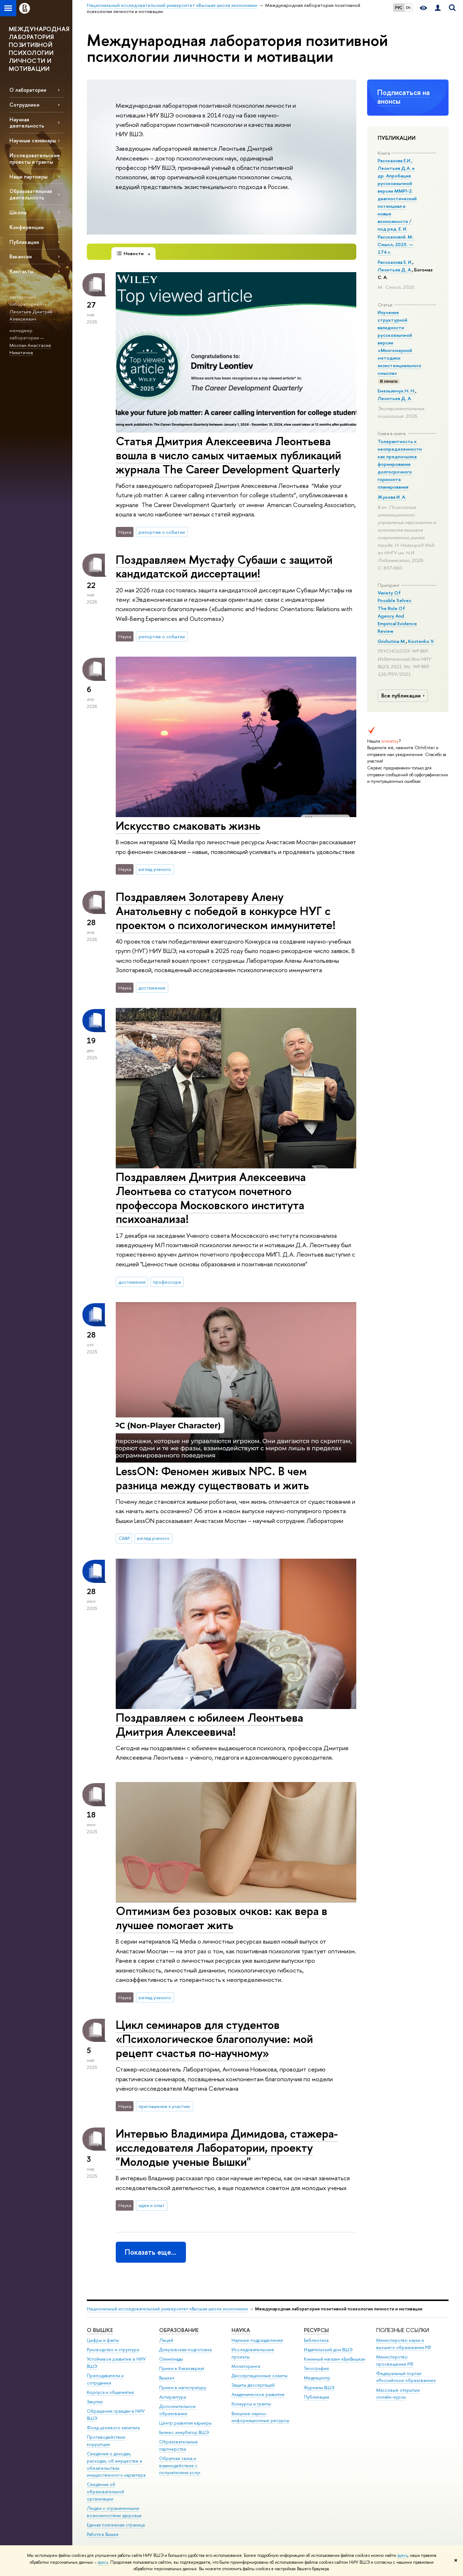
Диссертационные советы (260, 2376)
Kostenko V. (421, 641)
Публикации (24, 242)
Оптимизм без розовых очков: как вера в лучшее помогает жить (221, 1918)
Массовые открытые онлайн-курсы (398, 2393)
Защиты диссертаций (253, 2385)
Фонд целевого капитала (113, 2428)
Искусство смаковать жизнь (188, 825)
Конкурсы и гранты (251, 2404)
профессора (167, 1282)
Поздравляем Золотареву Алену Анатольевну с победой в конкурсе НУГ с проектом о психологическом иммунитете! (226, 911)
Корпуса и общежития (110, 2392)
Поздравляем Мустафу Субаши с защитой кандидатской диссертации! (224, 566)
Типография (316, 2368)
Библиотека (316, 2340)
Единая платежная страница (116, 2525)
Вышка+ (167, 2378)
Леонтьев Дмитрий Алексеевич (30, 315)
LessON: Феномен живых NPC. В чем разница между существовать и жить (212, 1478)
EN (408, 7)
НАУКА (241, 2330)
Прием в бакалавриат (181, 2368)
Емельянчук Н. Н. (396, 390)
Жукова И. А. (392, 497)
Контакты (21, 271)
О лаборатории (27, 89)
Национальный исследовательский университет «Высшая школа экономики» (167, 2309)
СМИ (124, 1538)
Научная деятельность (26, 122)
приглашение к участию (164, 2106)
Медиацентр (317, 2378)
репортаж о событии (162, 532)
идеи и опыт (152, 2205)
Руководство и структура (113, 2350)
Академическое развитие (258, 2394)
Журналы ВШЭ (319, 2387)
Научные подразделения (257, 2340)
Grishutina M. (392, 641)
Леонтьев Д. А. (395, 269)
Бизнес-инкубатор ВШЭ (184, 2432)
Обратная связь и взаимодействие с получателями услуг (180, 2465)
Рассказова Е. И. (395, 262)
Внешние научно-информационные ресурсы (260, 2417)
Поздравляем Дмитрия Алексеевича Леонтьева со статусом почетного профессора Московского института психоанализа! (211, 1198)
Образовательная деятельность (30, 194)
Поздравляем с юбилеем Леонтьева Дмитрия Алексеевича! (209, 1724)
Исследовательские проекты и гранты (34, 158)
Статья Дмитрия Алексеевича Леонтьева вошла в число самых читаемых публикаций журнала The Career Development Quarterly (228, 455)
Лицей (166, 2340)
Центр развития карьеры (185, 2423)
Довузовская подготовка (185, 2350)
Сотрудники (24, 104)
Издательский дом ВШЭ (328, 2350)
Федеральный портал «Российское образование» (406, 2377)
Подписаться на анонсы (403, 96)
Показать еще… (151, 2252)
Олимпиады (171, 2359)
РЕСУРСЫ (316, 2330)
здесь (402, 2555)
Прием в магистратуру (182, 2387)
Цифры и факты (103, 2340)
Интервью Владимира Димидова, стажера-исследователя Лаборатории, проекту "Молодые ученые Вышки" (227, 2147)
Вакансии (20, 256)
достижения (152, 987)
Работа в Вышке (103, 2534)
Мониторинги (246, 2366)
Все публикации (403, 695)
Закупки (95, 2402)
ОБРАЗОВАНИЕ (179, 2330)
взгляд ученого (155, 869)
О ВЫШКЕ (100, 2330)
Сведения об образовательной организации (105, 2491)
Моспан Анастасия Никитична (30, 349)
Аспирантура (172, 2397)
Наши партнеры (28, 176)
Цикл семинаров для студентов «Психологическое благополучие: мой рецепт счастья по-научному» (214, 2039)
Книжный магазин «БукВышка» (334, 2359)
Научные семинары (32, 140)
